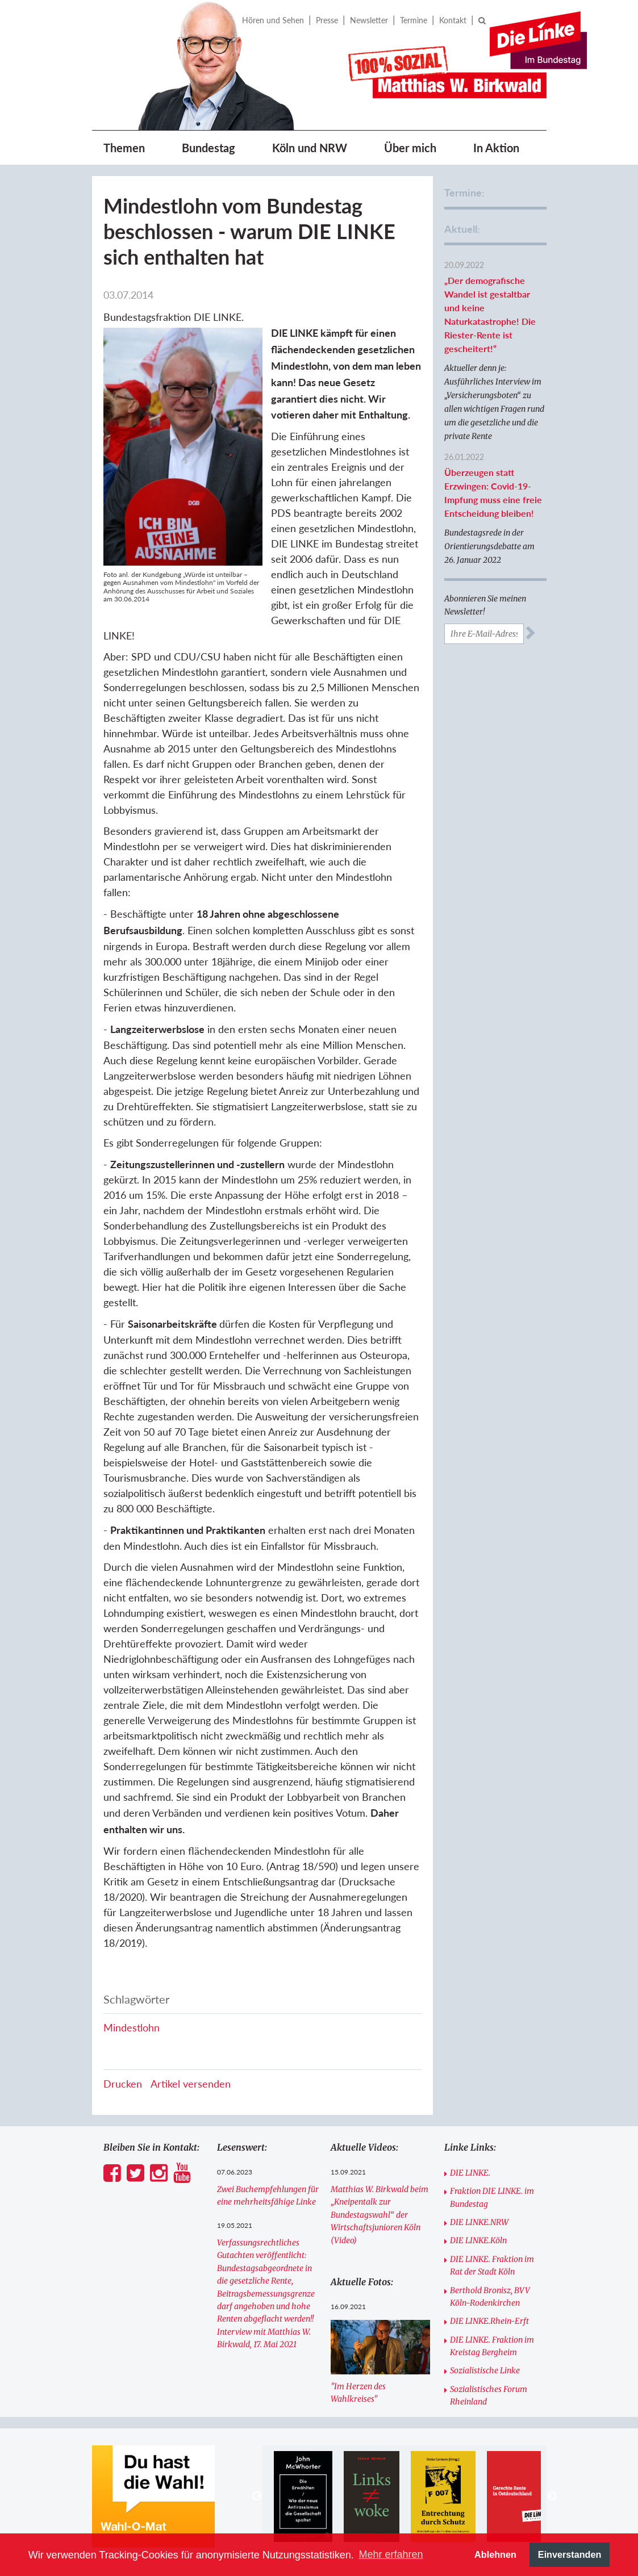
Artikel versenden (191, 2083)
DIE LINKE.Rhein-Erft (489, 2321)
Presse (327, 20)
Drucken (122, 2083)
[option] (303, 2496)
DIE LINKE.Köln (478, 2240)
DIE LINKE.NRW (479, 2222)
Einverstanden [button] (570, 2554)
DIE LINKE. (470, 2173)
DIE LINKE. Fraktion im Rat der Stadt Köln (492, 2265)
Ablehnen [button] (495, 2554)
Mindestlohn (131, 2027)
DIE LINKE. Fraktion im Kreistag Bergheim (492, 2346)
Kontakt (452, 20)
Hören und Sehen (273, 20)
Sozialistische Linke (485, 2370)
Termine (413, 20)
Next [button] (552, 2496)
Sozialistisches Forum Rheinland (488, 2395)
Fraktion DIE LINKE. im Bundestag (492, 2197)
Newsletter (369, 20)
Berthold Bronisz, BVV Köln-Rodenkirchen (490, 2296)
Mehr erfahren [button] (390, 2554)
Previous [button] (256, 2496)
